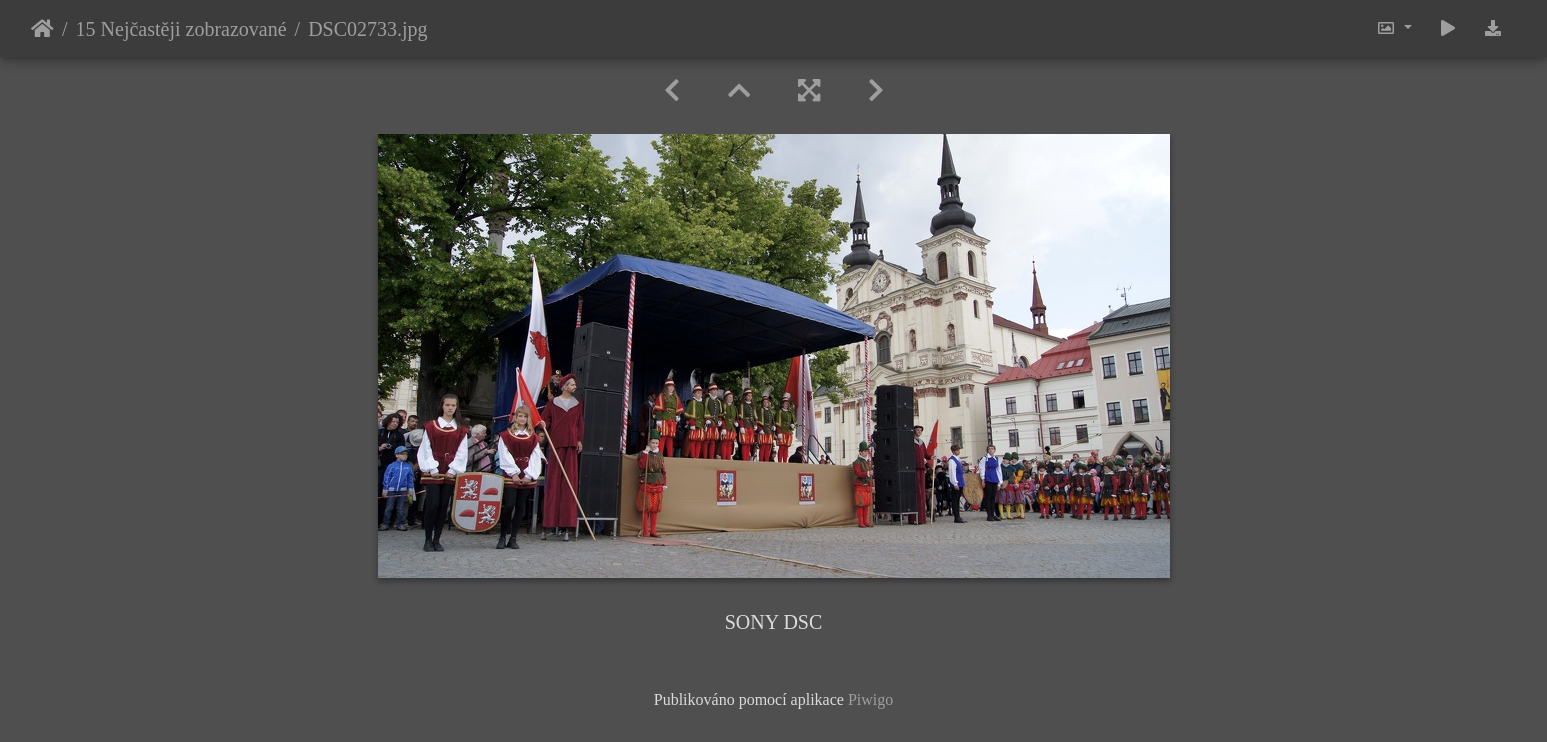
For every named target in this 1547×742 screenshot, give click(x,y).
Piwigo (870, 699)
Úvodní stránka (42, 29)
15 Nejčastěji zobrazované (181, 29)
